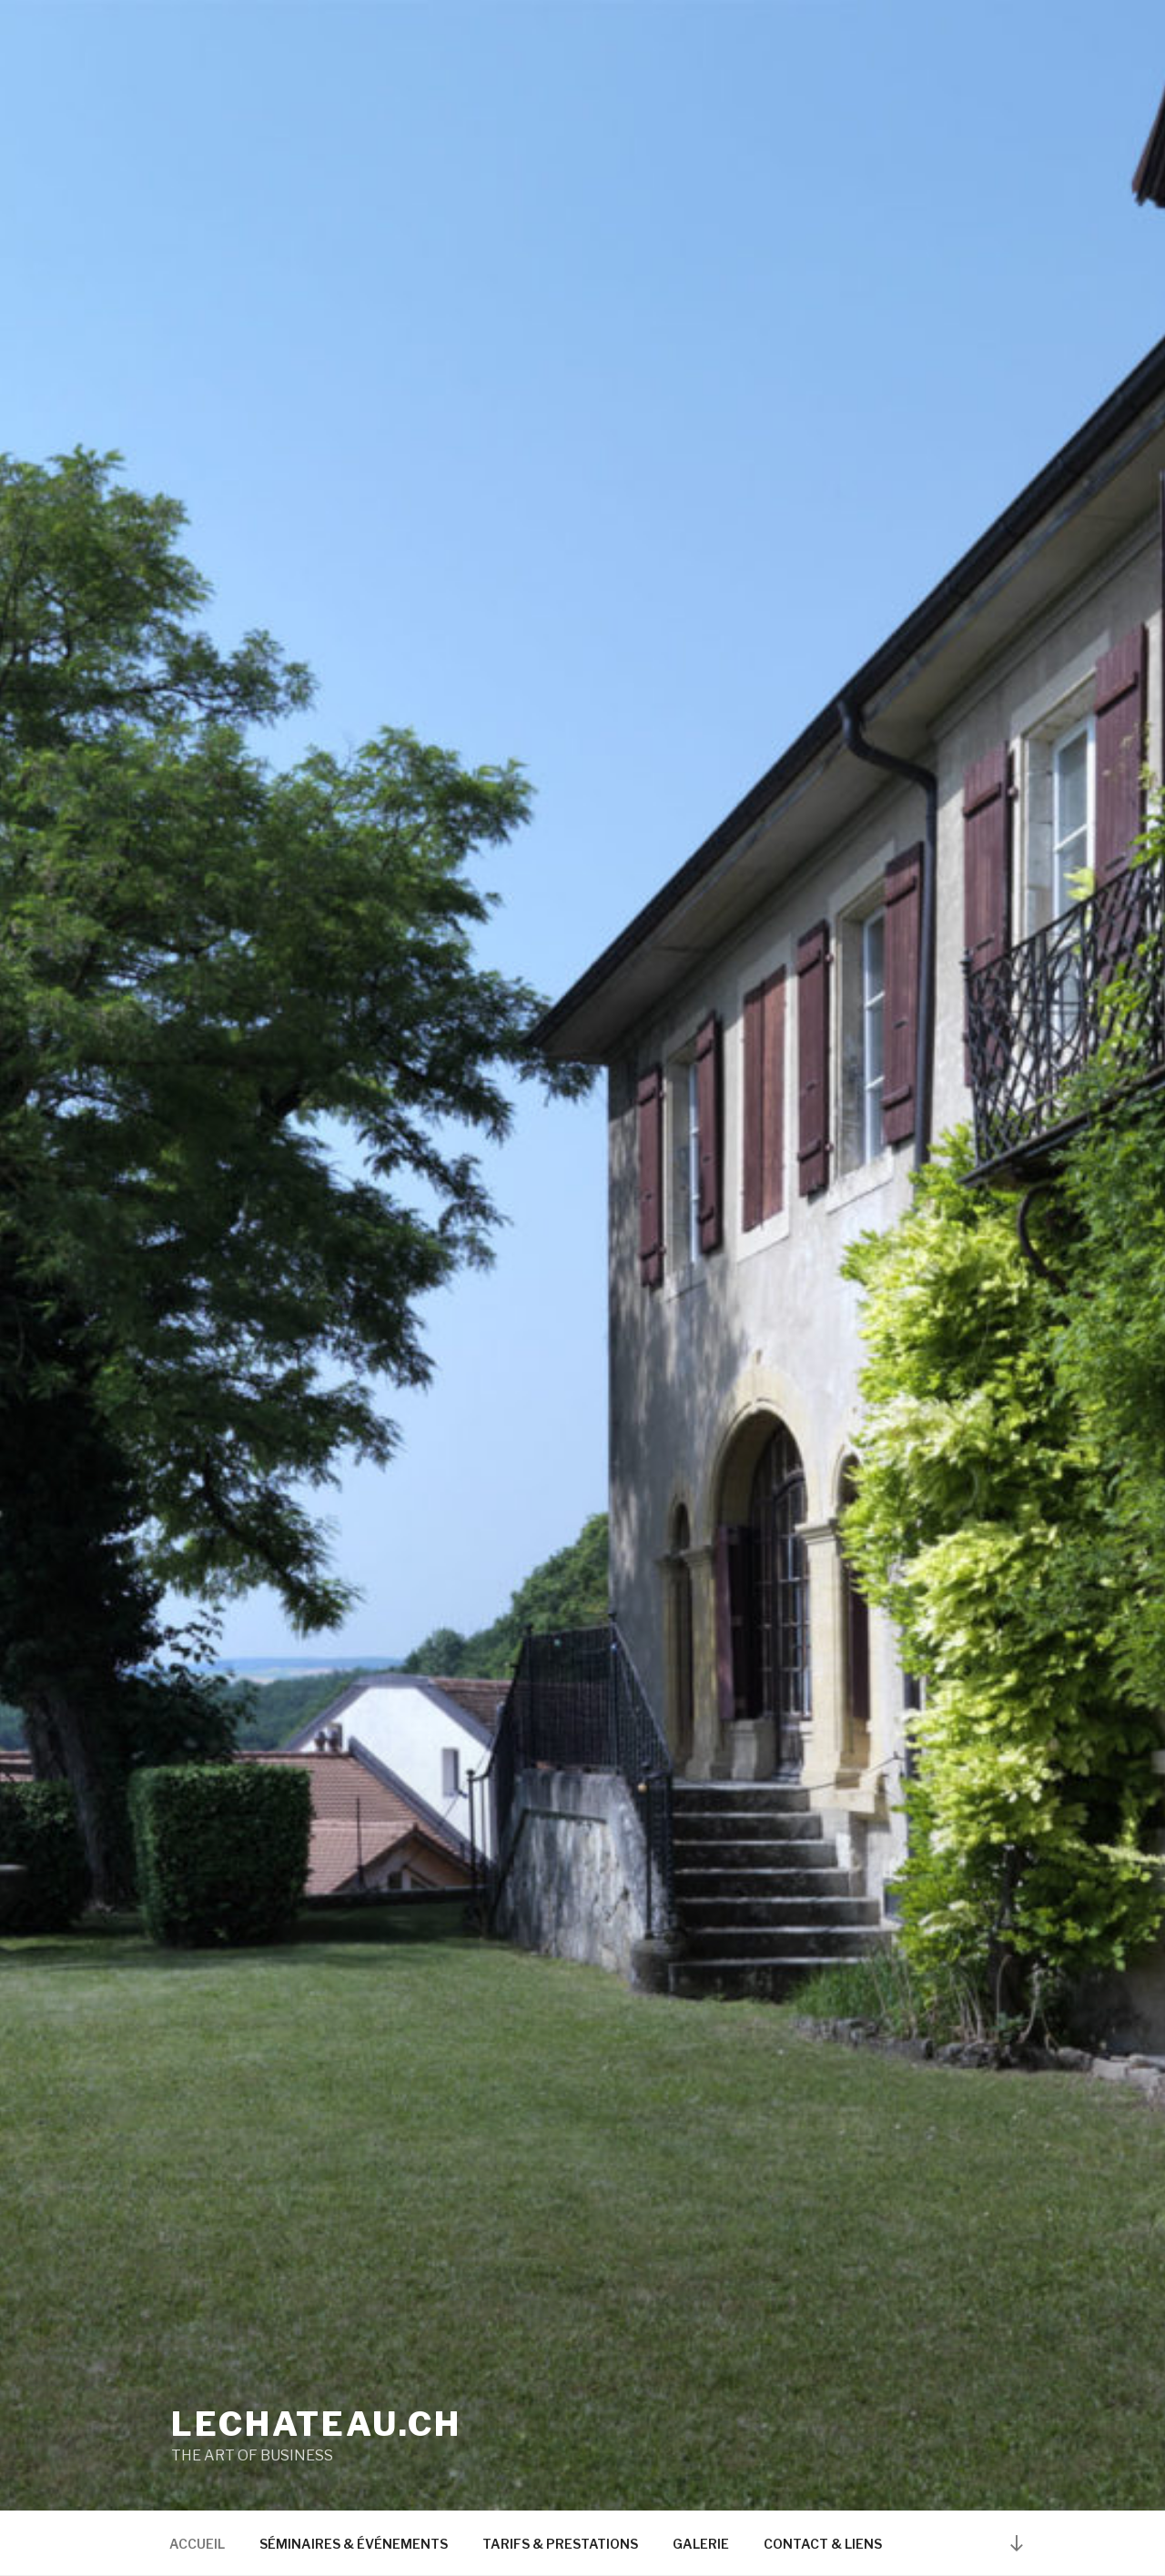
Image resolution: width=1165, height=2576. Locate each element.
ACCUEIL (197, 2543)
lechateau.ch (316, 2424)
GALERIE (701, 2543)
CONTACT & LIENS (823, 2543)
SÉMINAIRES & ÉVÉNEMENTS (353, 2543)
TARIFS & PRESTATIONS (560, 2543)
